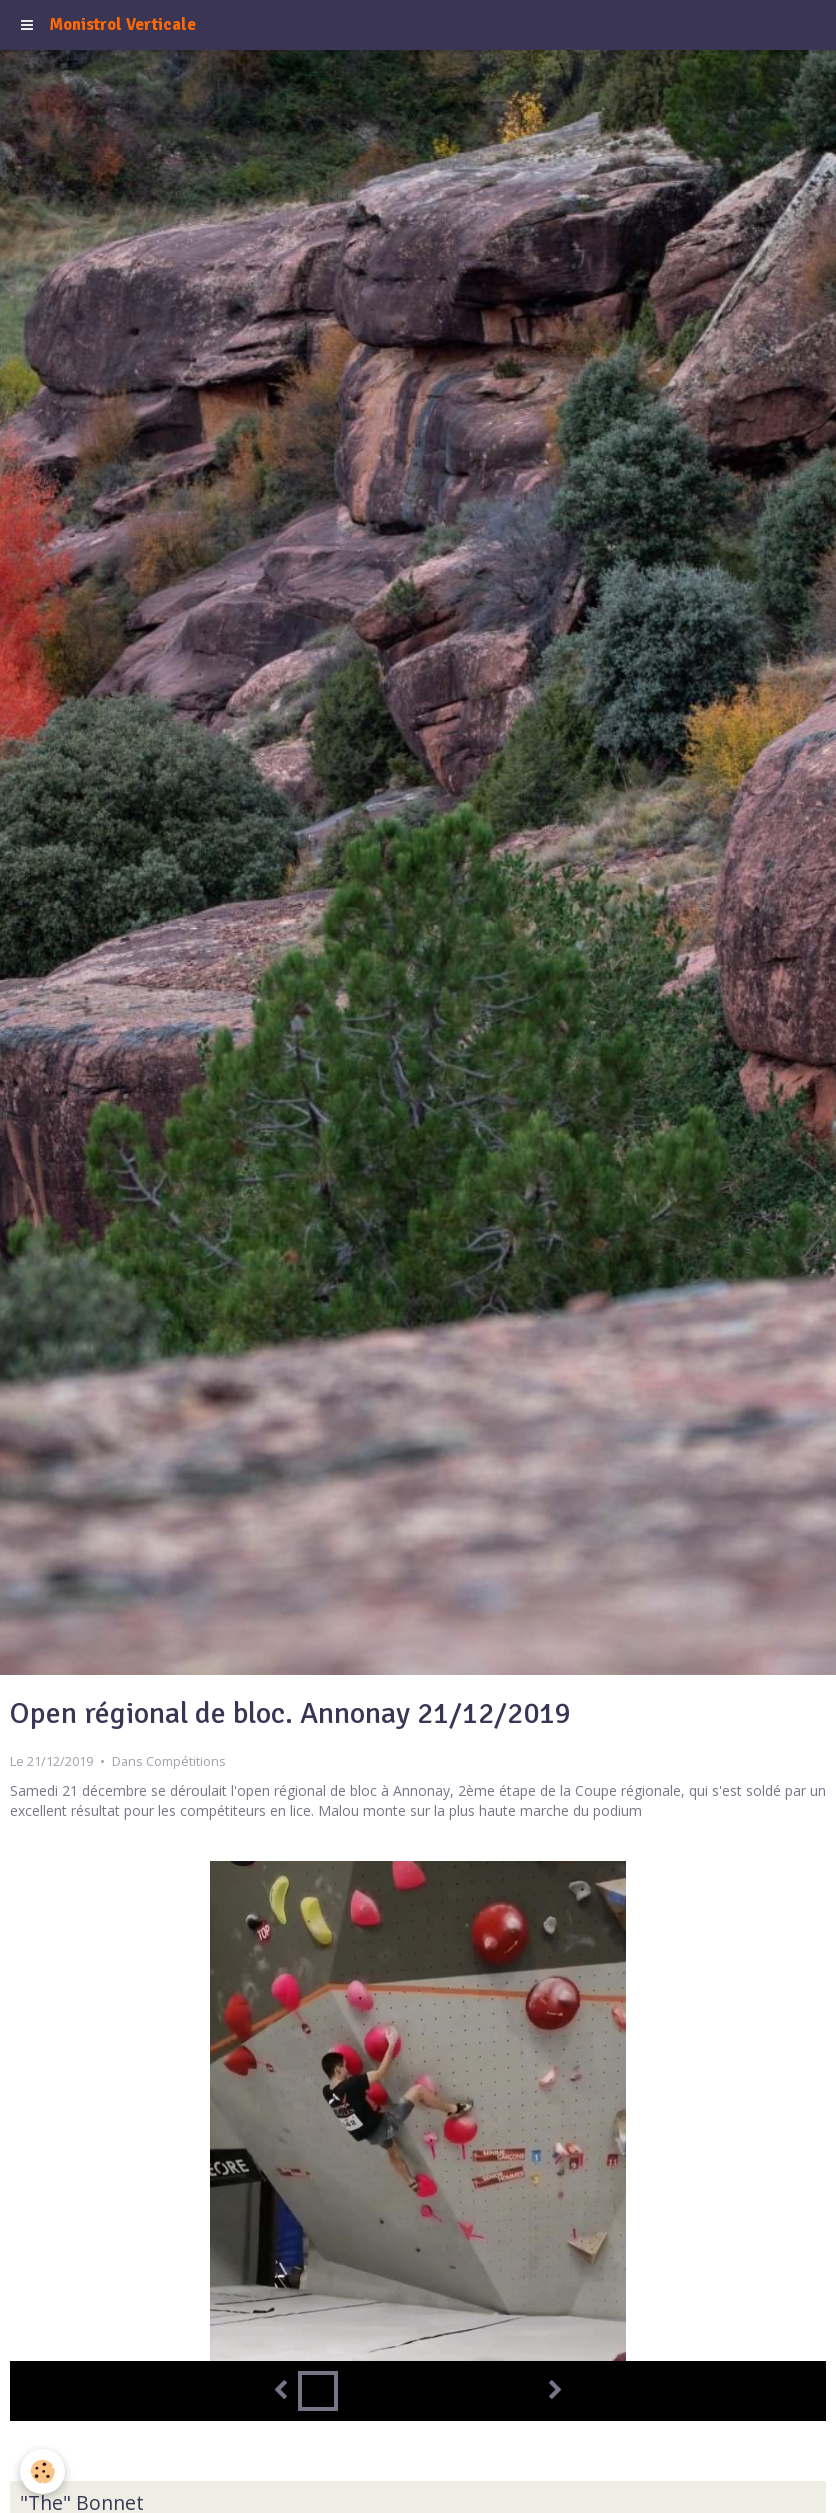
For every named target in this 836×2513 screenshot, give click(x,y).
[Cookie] (42, 2471)
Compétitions (186, 1761)
